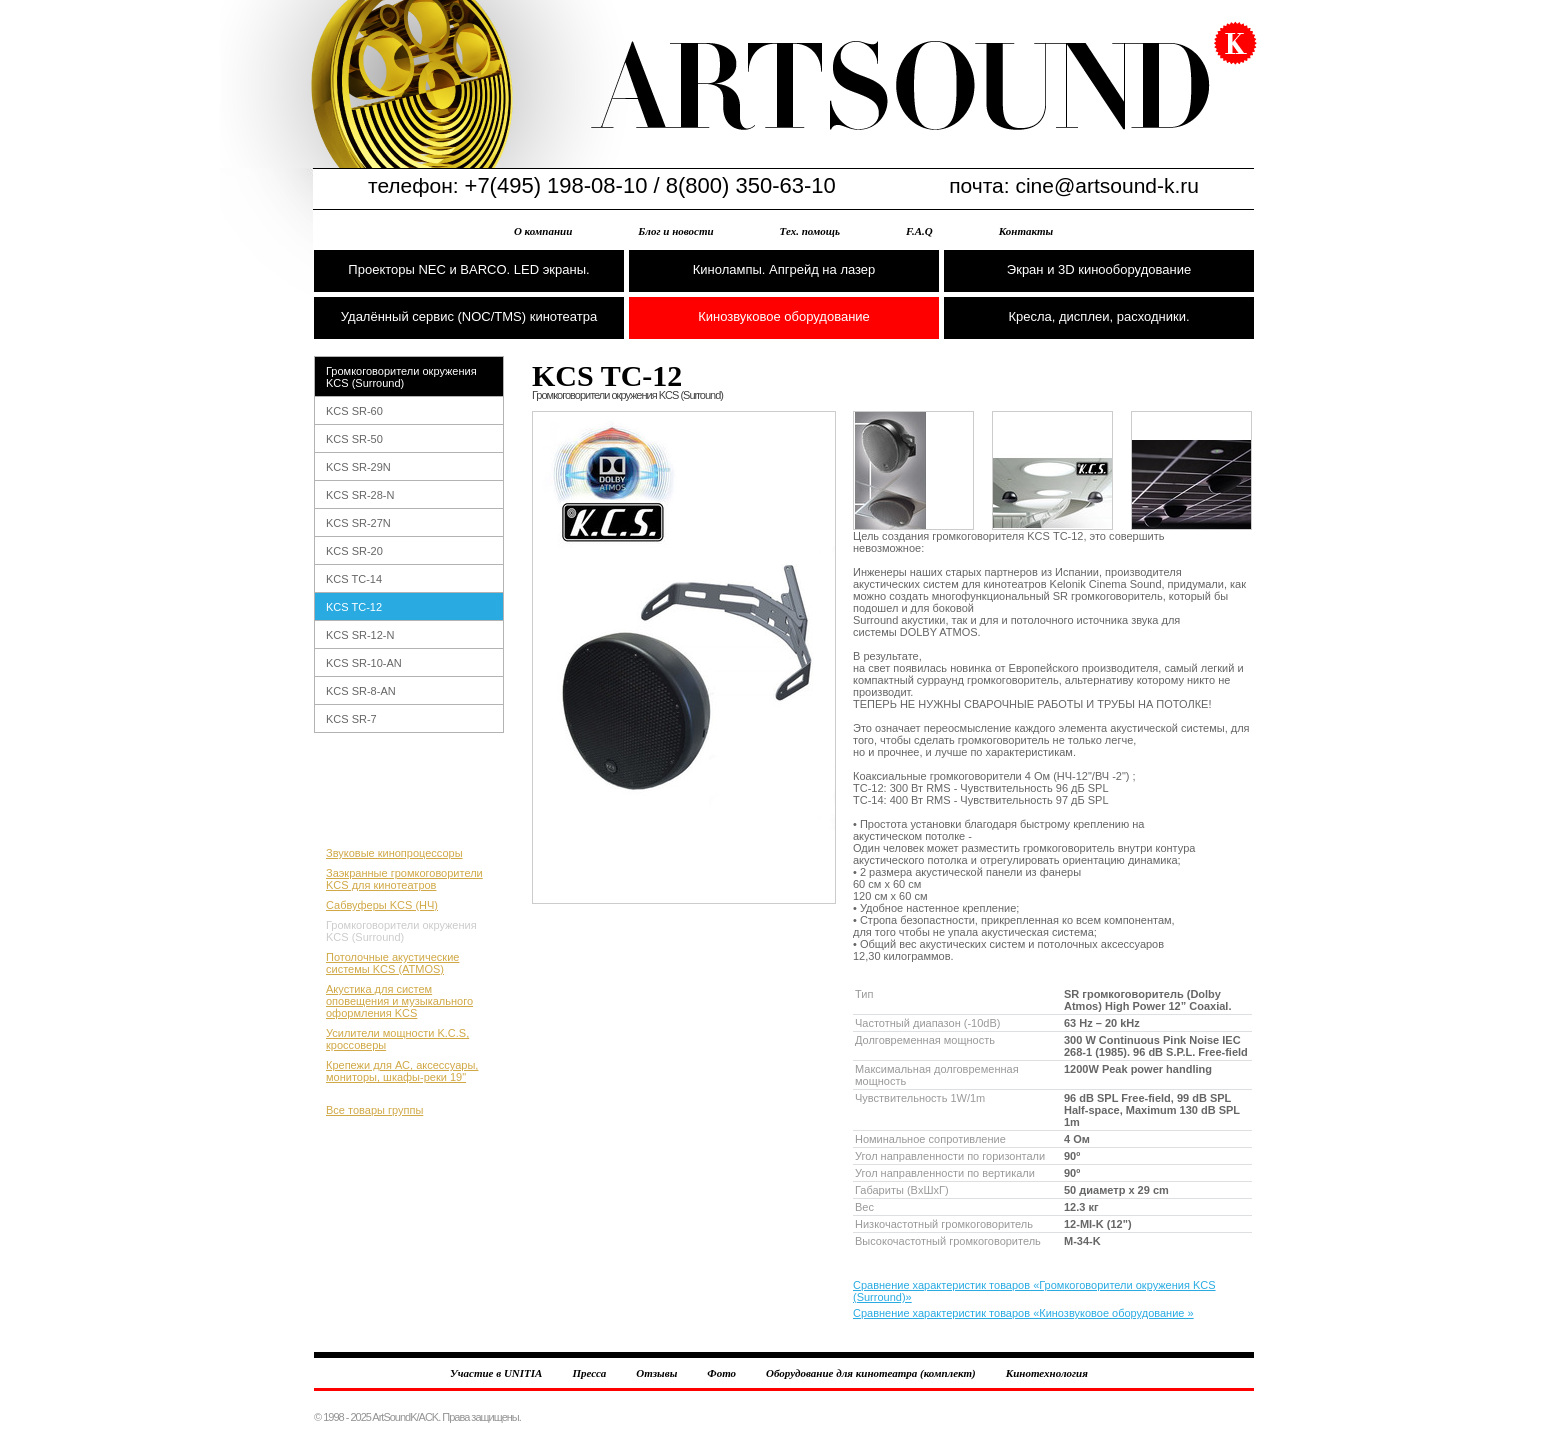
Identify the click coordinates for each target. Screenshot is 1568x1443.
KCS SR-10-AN (364, 663)
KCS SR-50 (354, 439)
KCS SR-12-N (360, 635)
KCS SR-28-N (360, 495)
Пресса (589, 1373)
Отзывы (656, 1373)
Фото (721, 1373)
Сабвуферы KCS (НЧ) (382, 905)
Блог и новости (675, 231)
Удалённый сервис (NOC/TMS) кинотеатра (469, 316)
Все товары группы (374, 1110)
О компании (543, 231)
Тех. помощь (810, 231)
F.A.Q (919, 231)
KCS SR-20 (354, 551)
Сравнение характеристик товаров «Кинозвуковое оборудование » (1023, 1313)
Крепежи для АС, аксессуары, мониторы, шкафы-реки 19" (402, 1071)
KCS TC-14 (354, 579)
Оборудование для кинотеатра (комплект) (871, 1373)
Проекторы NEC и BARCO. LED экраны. (468, 269)
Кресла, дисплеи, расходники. (1098, 316)
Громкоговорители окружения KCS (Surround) (401, 377)
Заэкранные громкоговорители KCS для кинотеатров (404, 879)
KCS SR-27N (358, 523)
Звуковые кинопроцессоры (394, 853)
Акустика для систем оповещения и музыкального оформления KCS (399, 1001)
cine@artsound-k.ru (1107, 185)
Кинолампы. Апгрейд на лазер (784, 269)
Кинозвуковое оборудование (784, 316)
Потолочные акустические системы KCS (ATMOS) (392, 963)
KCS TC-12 (354, 607)
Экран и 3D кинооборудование (1099, 269)
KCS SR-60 (354, 411)
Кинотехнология (1047, 1373)
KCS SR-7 (351, 719)
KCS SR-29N (358, 467)
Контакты (1026, 231)
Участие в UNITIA (496, 1373)
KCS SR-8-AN (361, 691)
